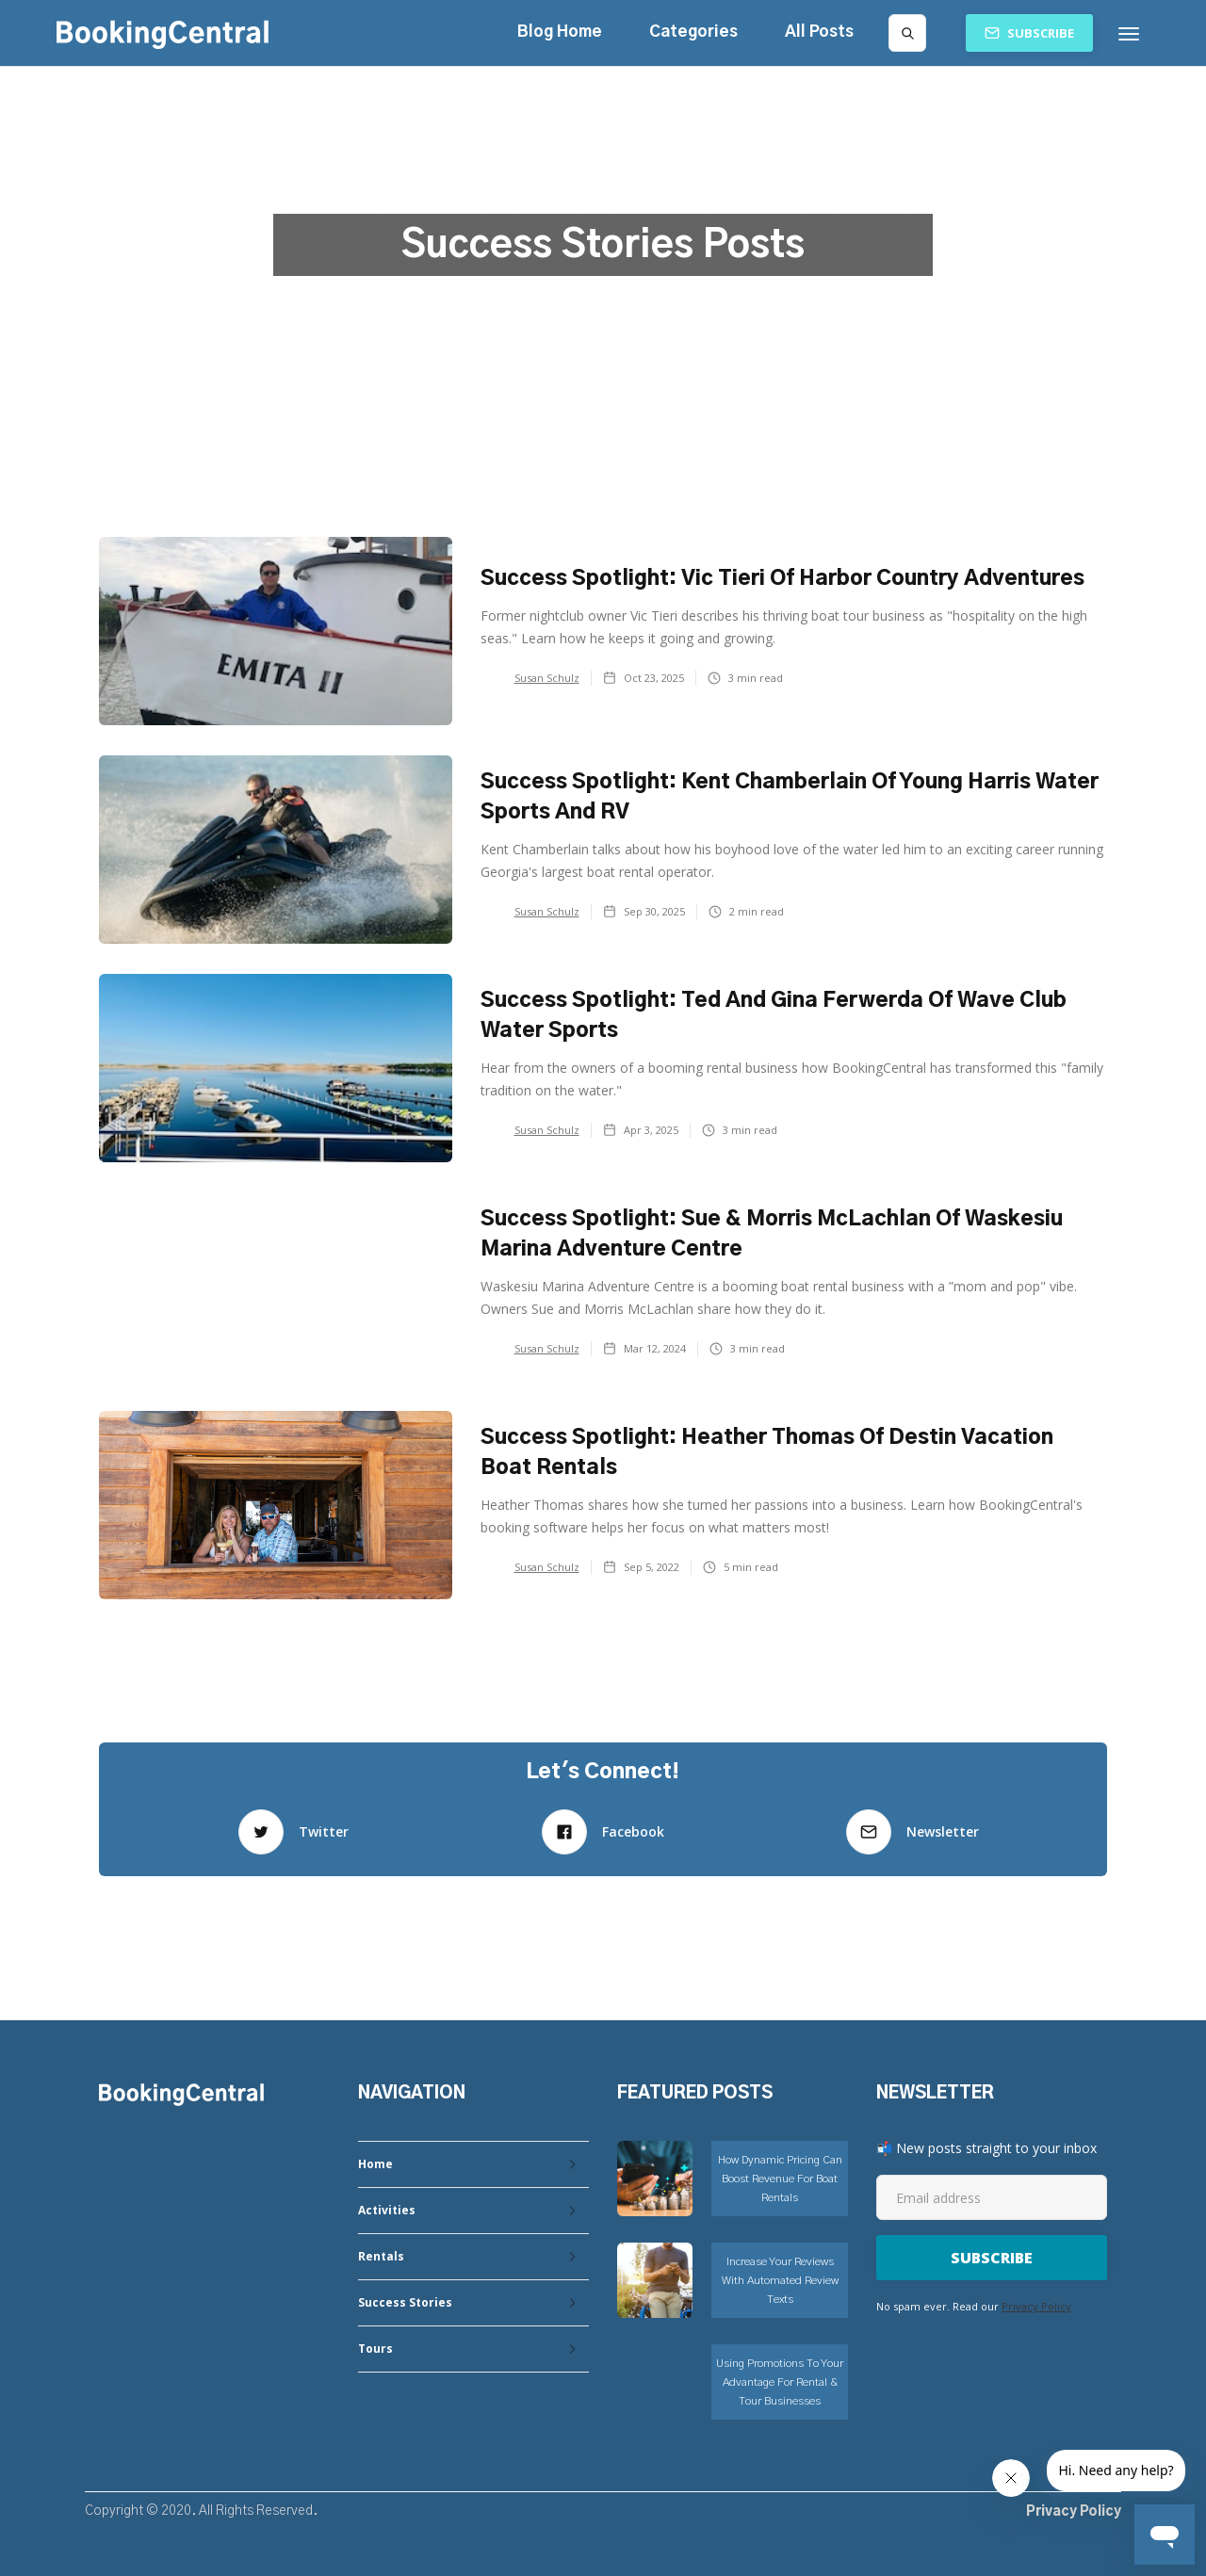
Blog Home (559, 32)
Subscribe (1040, 32)
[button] (693, 32)
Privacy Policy (1036, 2306)
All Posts (819, 32)
